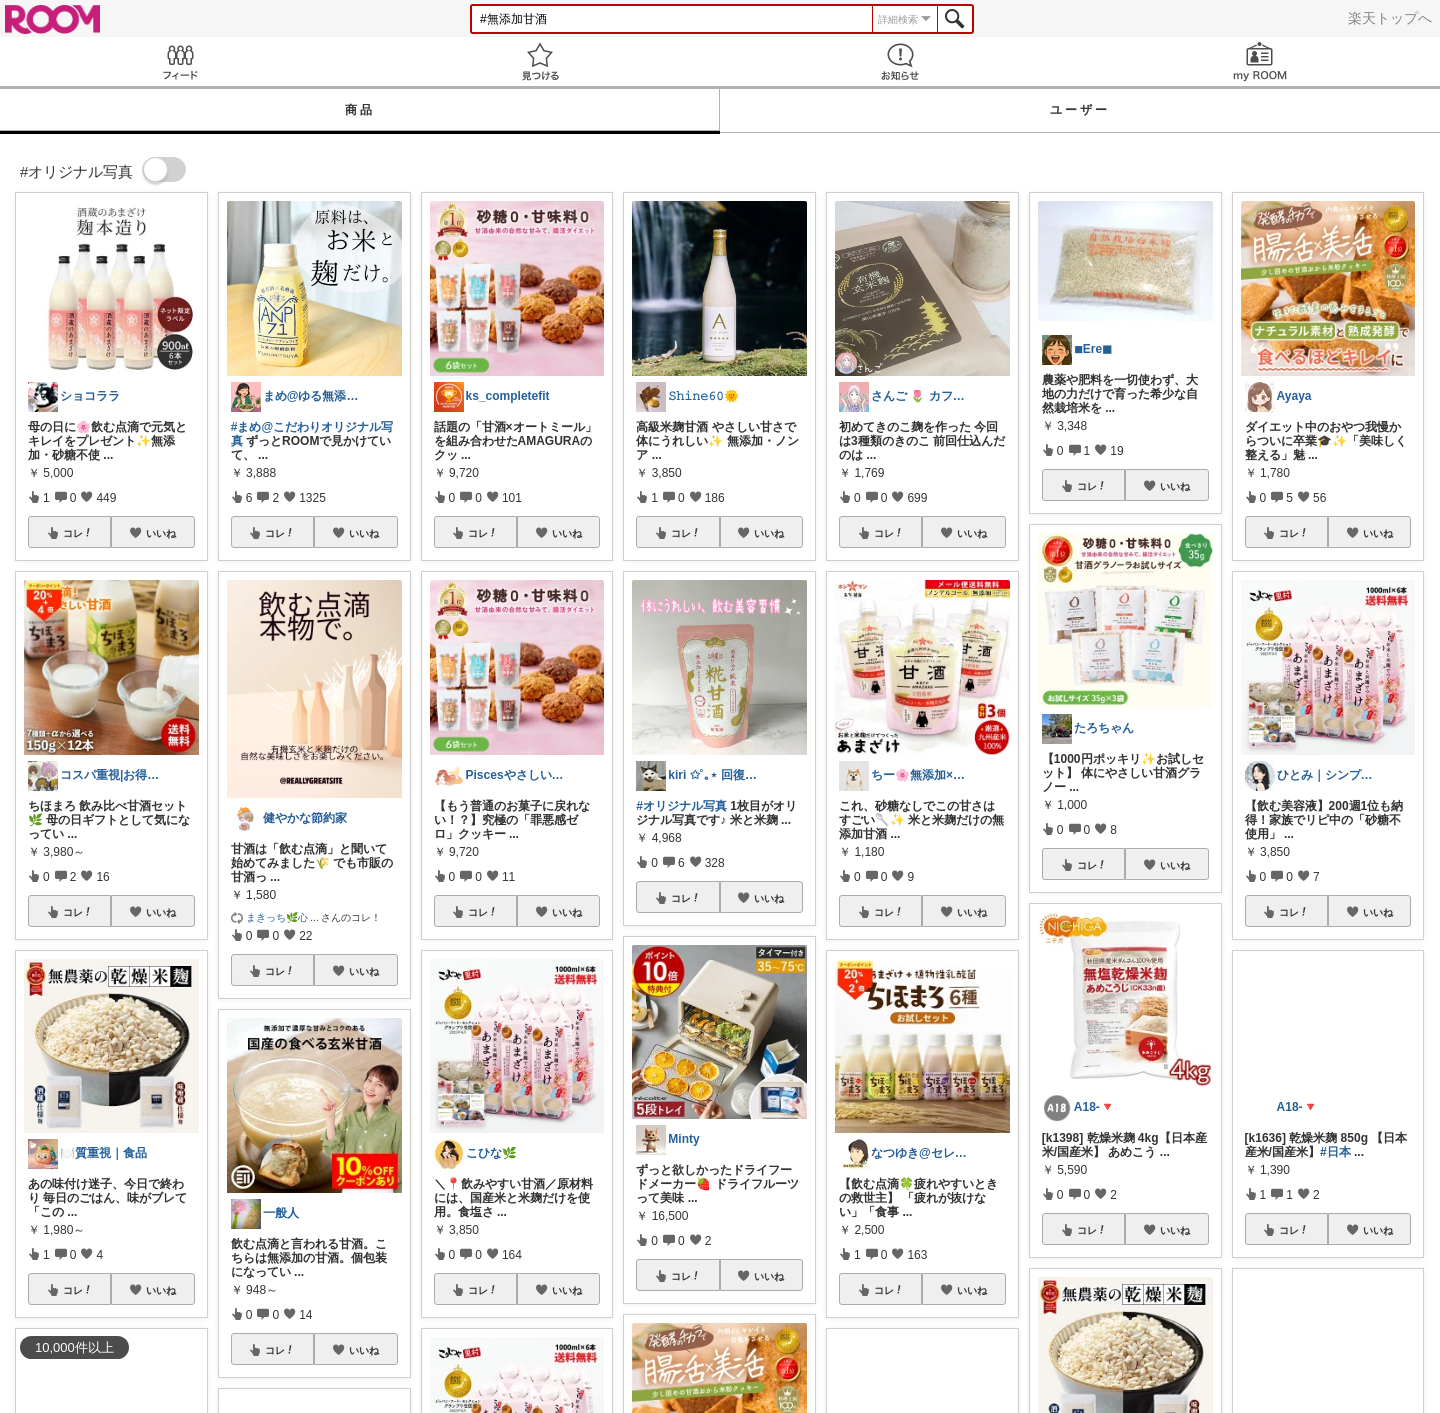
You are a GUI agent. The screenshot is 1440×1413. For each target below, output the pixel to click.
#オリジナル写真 (681, 806)
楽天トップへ (1390, 18)
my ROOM (1260, 61)
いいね (161, 533)
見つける (540, 61)
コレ (78, 533)
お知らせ (900, 61)
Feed (180, 61)
